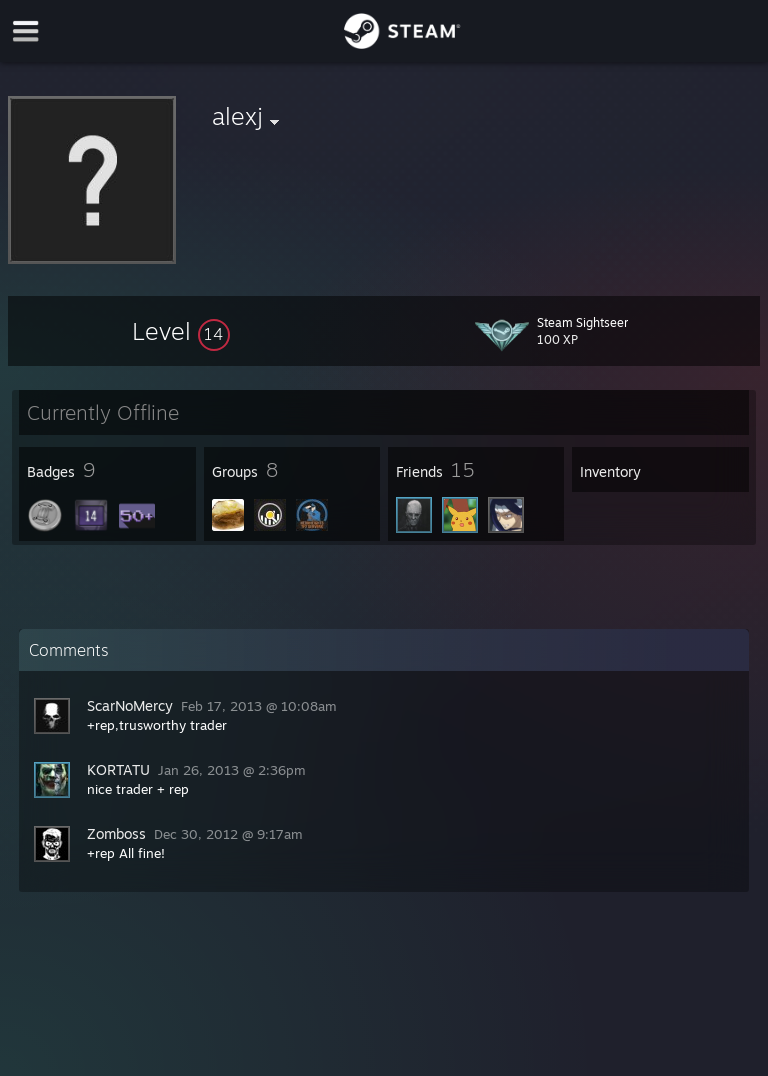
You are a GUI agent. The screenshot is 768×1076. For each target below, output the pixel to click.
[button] (181, 331)
